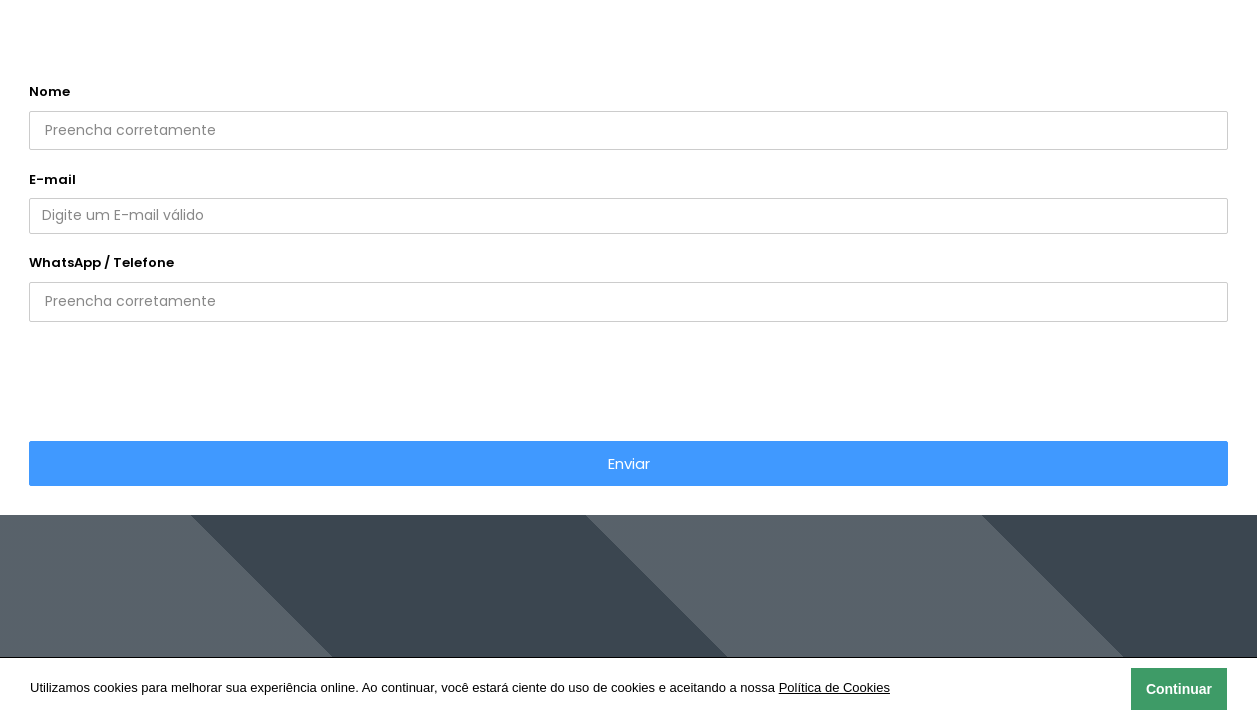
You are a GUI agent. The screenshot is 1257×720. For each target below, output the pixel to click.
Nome (49, 91)
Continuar (1179, 689)
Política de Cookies (834, 687)
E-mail (52, 179)
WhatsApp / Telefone (101, 262)
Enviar (629, 463)
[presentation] (629, 378)
